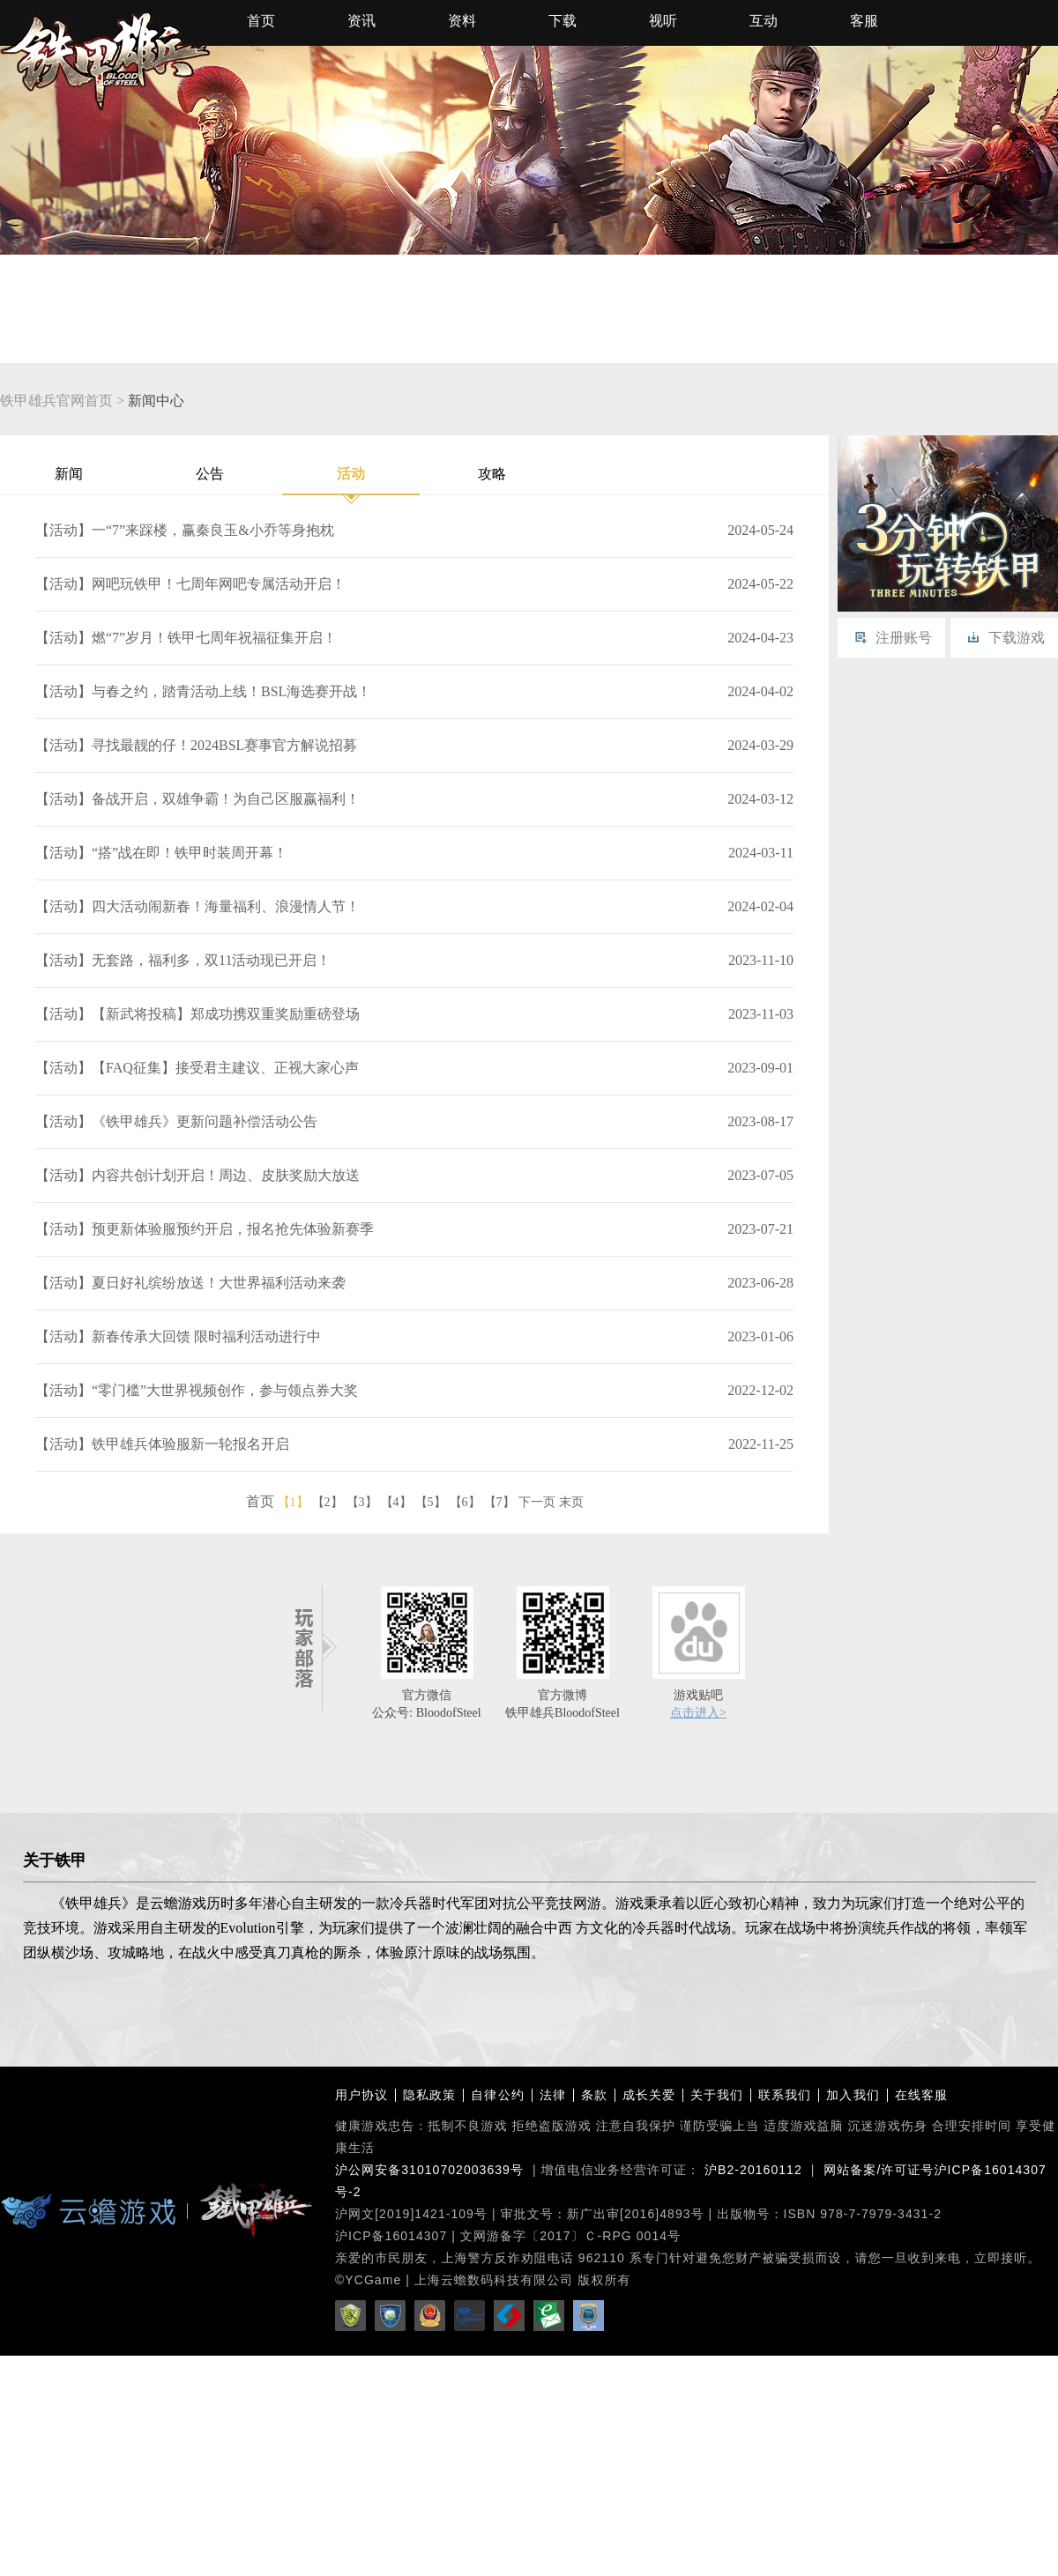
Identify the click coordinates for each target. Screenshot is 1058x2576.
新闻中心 (156, 400)
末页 (571, 1502)
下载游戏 (1016, 637)
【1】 (293, 1502)
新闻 (69, 473)
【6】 (465, 1502)
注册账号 (903, 637)
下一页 (536, 1502)
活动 (351, 480)
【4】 (396, 1502)
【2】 (327, 1502)
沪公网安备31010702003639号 (429, 2170)
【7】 (499, 1502)
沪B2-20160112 (753, 2170)
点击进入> (698, 1712)
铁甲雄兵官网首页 (56, 400)
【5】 (430, 1502)
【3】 (361, 1502)
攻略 (492, 473)
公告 (210, 473)
